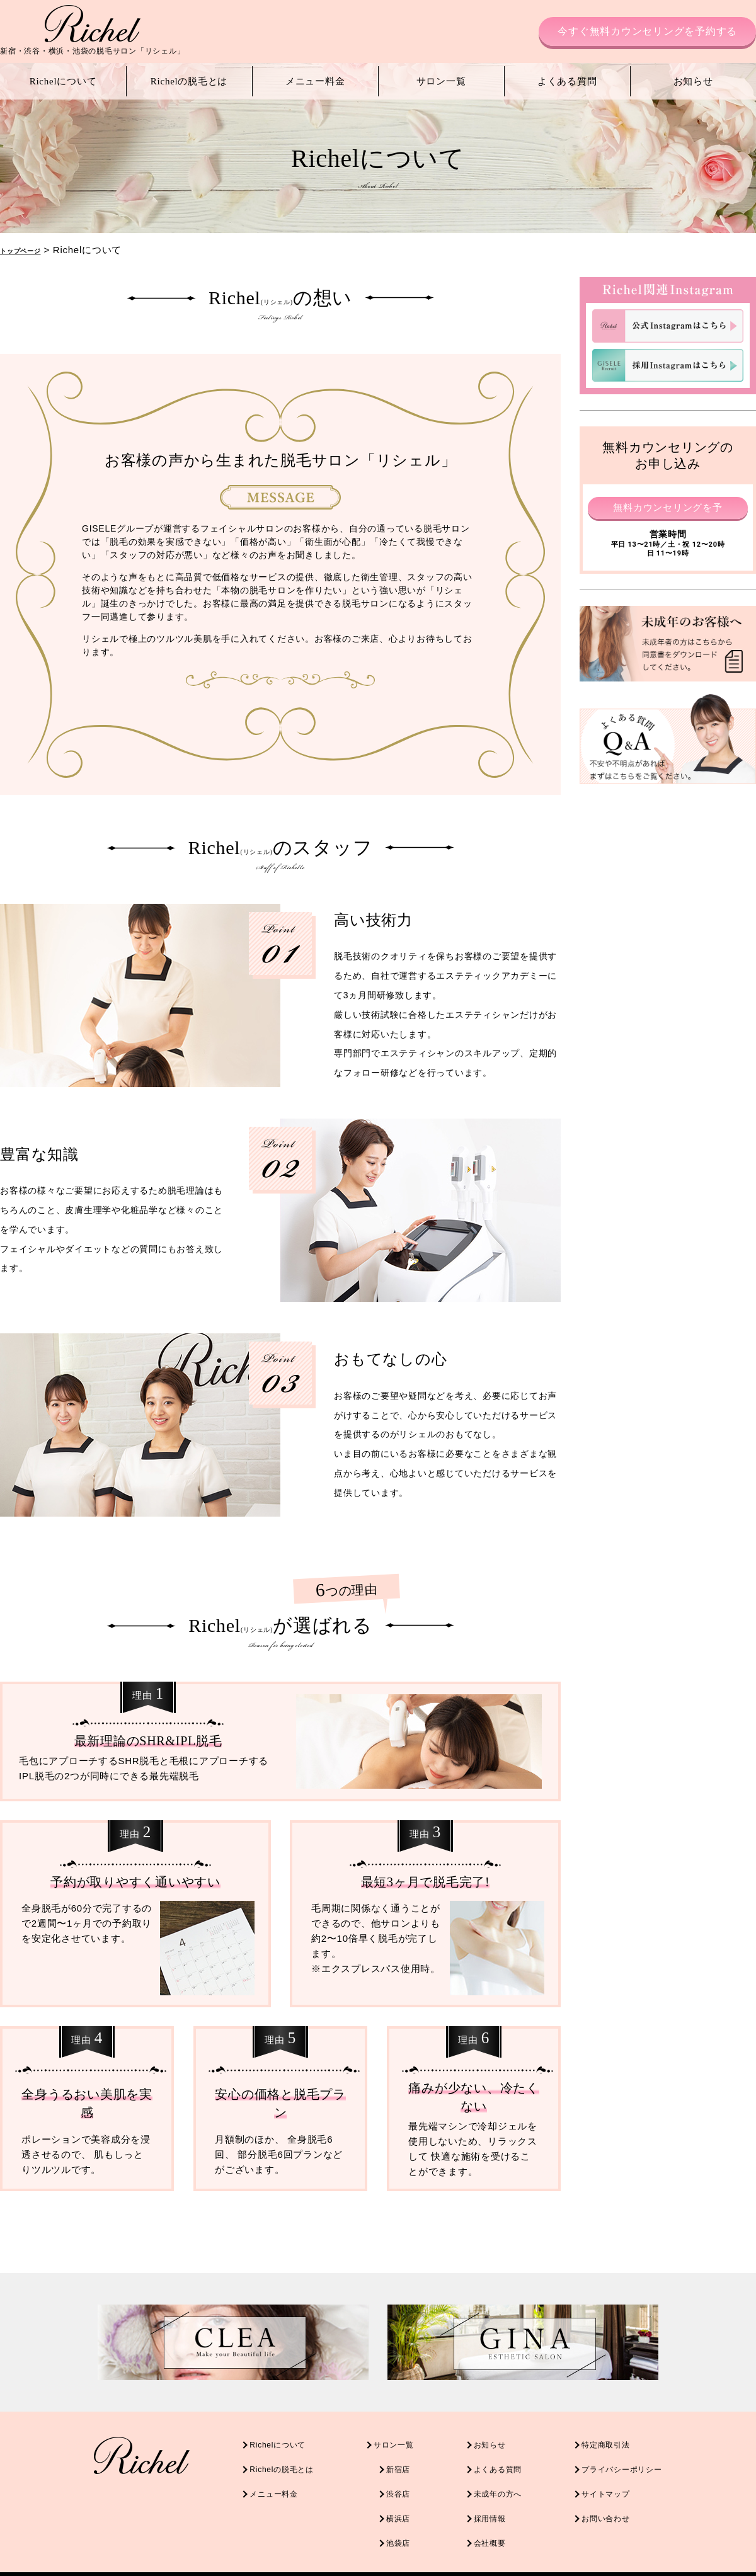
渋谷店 (388, 2487)
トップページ (30, 249)
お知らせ (693, 81)
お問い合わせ (627, 2508)
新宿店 (388, 2465)
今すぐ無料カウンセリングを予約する (647, 31)
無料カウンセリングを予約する (668, 509)
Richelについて (63, 81)
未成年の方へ (504, 2487)
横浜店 (388, 2508)
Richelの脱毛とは (189, 81)
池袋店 (388, 2529)
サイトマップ (627, 2487)
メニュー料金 (315, 81)
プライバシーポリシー (647, 2465)
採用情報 (494, 2508)
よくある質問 (567, 81)
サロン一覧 (441, 81)
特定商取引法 (627, 2444)
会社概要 (494, 2529)
